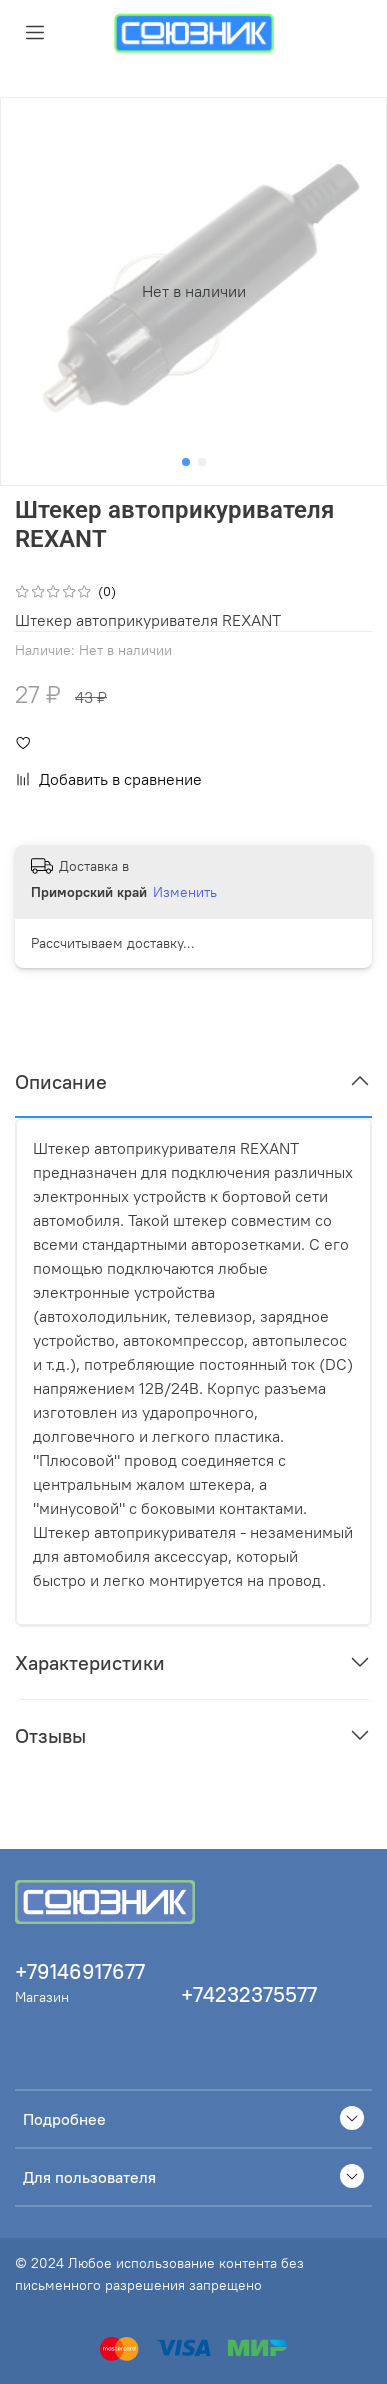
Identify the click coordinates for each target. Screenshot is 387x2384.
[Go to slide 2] (202, 462)
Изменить (185, 892)
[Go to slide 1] (186, 462)
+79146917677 (80, 1971)
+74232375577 (249, 1994)
